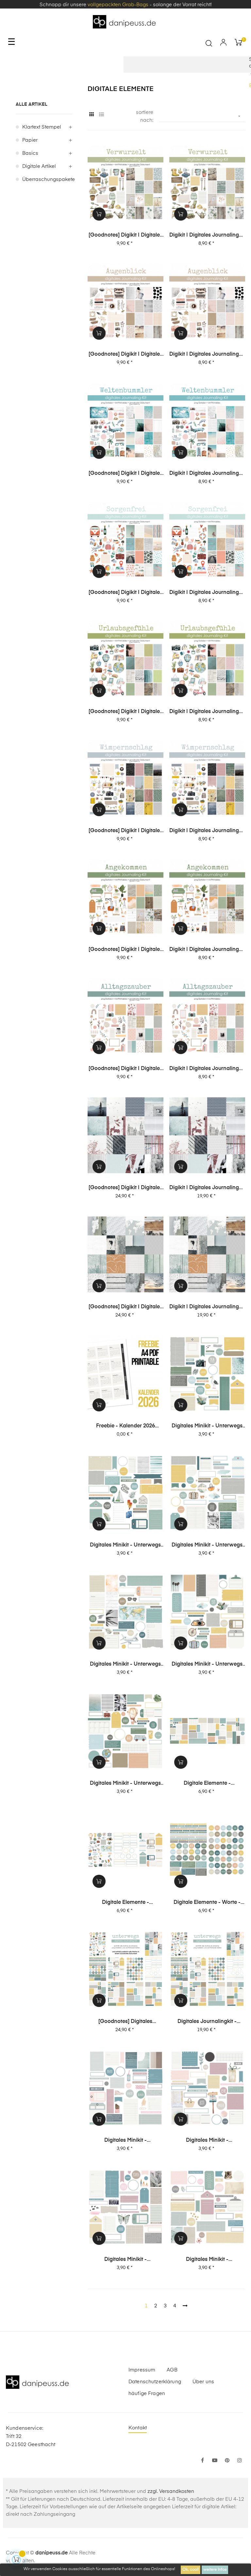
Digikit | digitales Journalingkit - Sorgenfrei (207, 593)
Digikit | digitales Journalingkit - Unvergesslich (207, 1188)
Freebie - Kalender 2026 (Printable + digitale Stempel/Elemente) (125, 1426)
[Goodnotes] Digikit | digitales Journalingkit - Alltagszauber (125, 1069)
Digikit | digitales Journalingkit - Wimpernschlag (207, 831)
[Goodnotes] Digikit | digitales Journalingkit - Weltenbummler (125, 474)
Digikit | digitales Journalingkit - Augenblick (207, 355)
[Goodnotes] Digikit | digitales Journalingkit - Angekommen (125, 950)
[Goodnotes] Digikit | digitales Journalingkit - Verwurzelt (125, 236)
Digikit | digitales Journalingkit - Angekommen (207, 950)
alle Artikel (31, 104)
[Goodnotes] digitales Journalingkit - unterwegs (125, 2022)
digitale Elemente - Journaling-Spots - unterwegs (207, 1784)
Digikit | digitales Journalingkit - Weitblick (207, 1307)
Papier (30, 140)
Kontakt (137, 2427)
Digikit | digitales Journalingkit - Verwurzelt (207, 236)
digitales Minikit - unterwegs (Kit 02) (207, 1665)
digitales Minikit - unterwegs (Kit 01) (125, 1784)
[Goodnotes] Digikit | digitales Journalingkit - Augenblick (125, 355)
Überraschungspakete (47, 179)
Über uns (203, 2381)
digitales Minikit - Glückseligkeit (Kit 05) (207, 2141)
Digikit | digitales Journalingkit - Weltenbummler (207, 474)
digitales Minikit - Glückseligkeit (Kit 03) (207, 2260)
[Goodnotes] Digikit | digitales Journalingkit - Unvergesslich (125, 1188)
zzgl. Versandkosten (170, 2491)
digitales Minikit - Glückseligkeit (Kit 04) (125, 2260)
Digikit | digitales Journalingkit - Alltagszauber (207, 1069)
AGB (172, 2370)
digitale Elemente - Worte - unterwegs (207, 1903)
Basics (30, 153)
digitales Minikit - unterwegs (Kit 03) (125, 1665)
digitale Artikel (39, 166)
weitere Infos (214, 2570)
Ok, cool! (190, 2570)
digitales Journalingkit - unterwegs (207, 2022)
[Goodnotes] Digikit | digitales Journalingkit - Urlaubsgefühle (125, 712)
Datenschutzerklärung (154, 2381)
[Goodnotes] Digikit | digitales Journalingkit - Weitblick (125, 1307)
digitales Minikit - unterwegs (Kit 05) (125, 1545)
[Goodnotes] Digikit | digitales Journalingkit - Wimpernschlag (125, 831)
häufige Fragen (146, 2393)
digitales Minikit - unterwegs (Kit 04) (207, 1545)
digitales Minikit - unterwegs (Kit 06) (207, 1426)
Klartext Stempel (41, 127)
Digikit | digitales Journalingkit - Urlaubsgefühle (207, 712)
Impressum (141, 2370)
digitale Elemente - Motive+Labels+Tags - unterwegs (125, 1903)
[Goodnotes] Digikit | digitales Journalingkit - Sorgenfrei (125, 593)
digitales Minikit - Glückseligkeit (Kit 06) (125, 2141)
